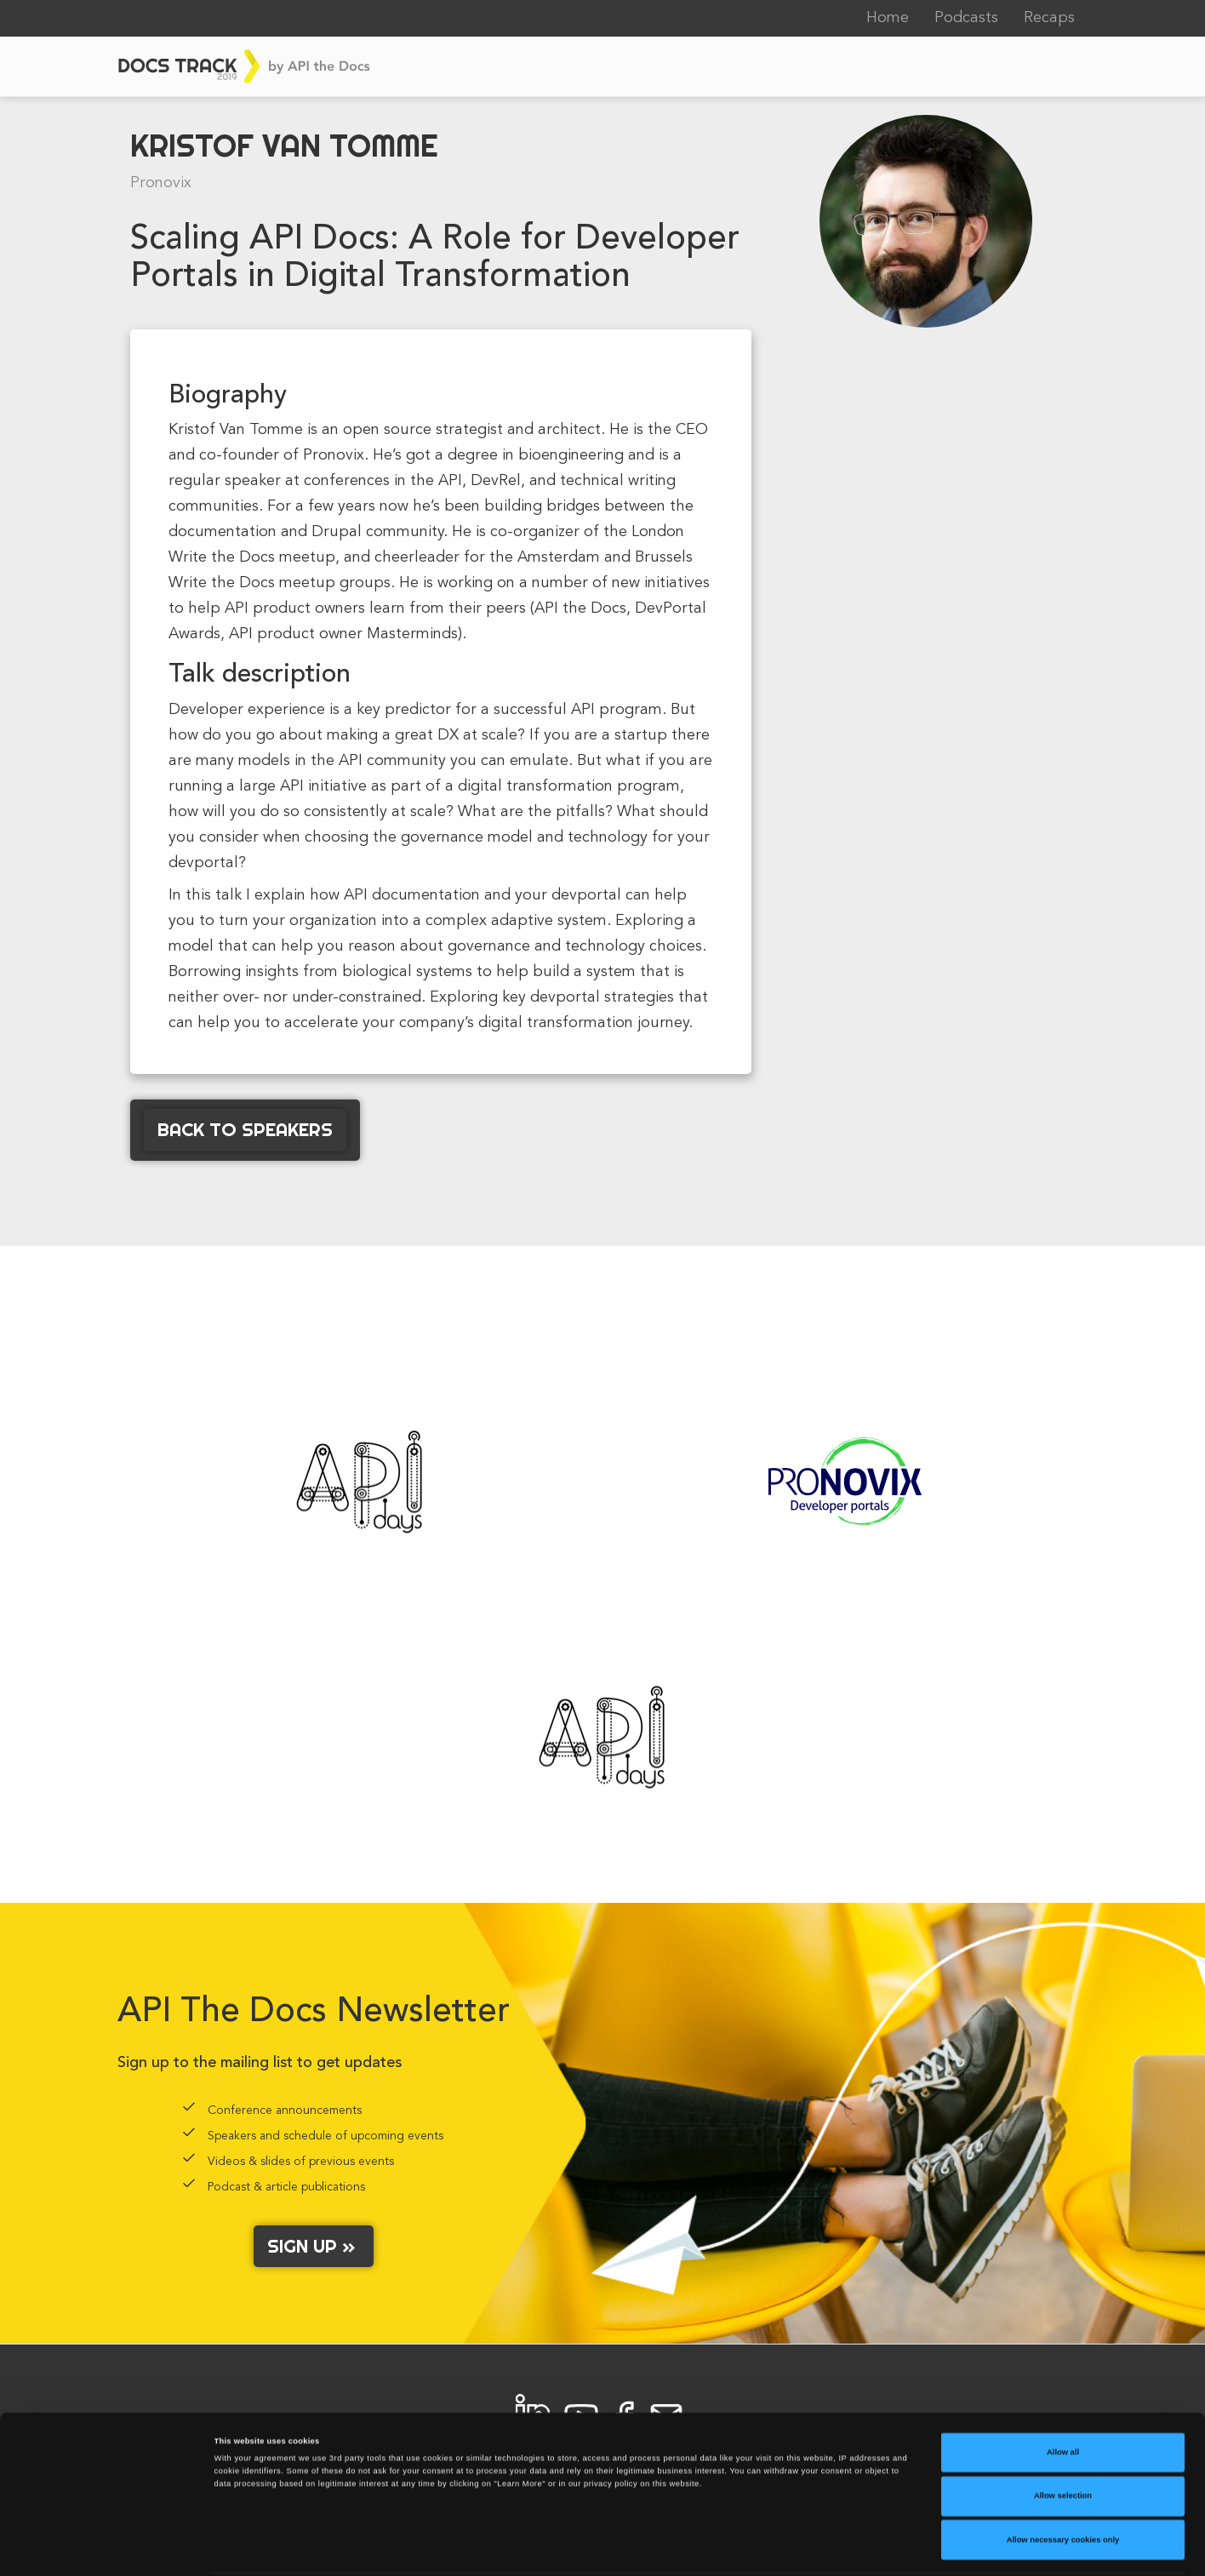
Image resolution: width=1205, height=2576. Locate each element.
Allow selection (1063, 2440)
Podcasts (966, 18)
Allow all (1063, 2395)
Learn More (703, 2548)
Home (887, 18)
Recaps (1049, 18)
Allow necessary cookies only (1063, 2483)
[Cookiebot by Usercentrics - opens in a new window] (110, 2547)
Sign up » (313, 2246)
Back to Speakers (245, 1129)
